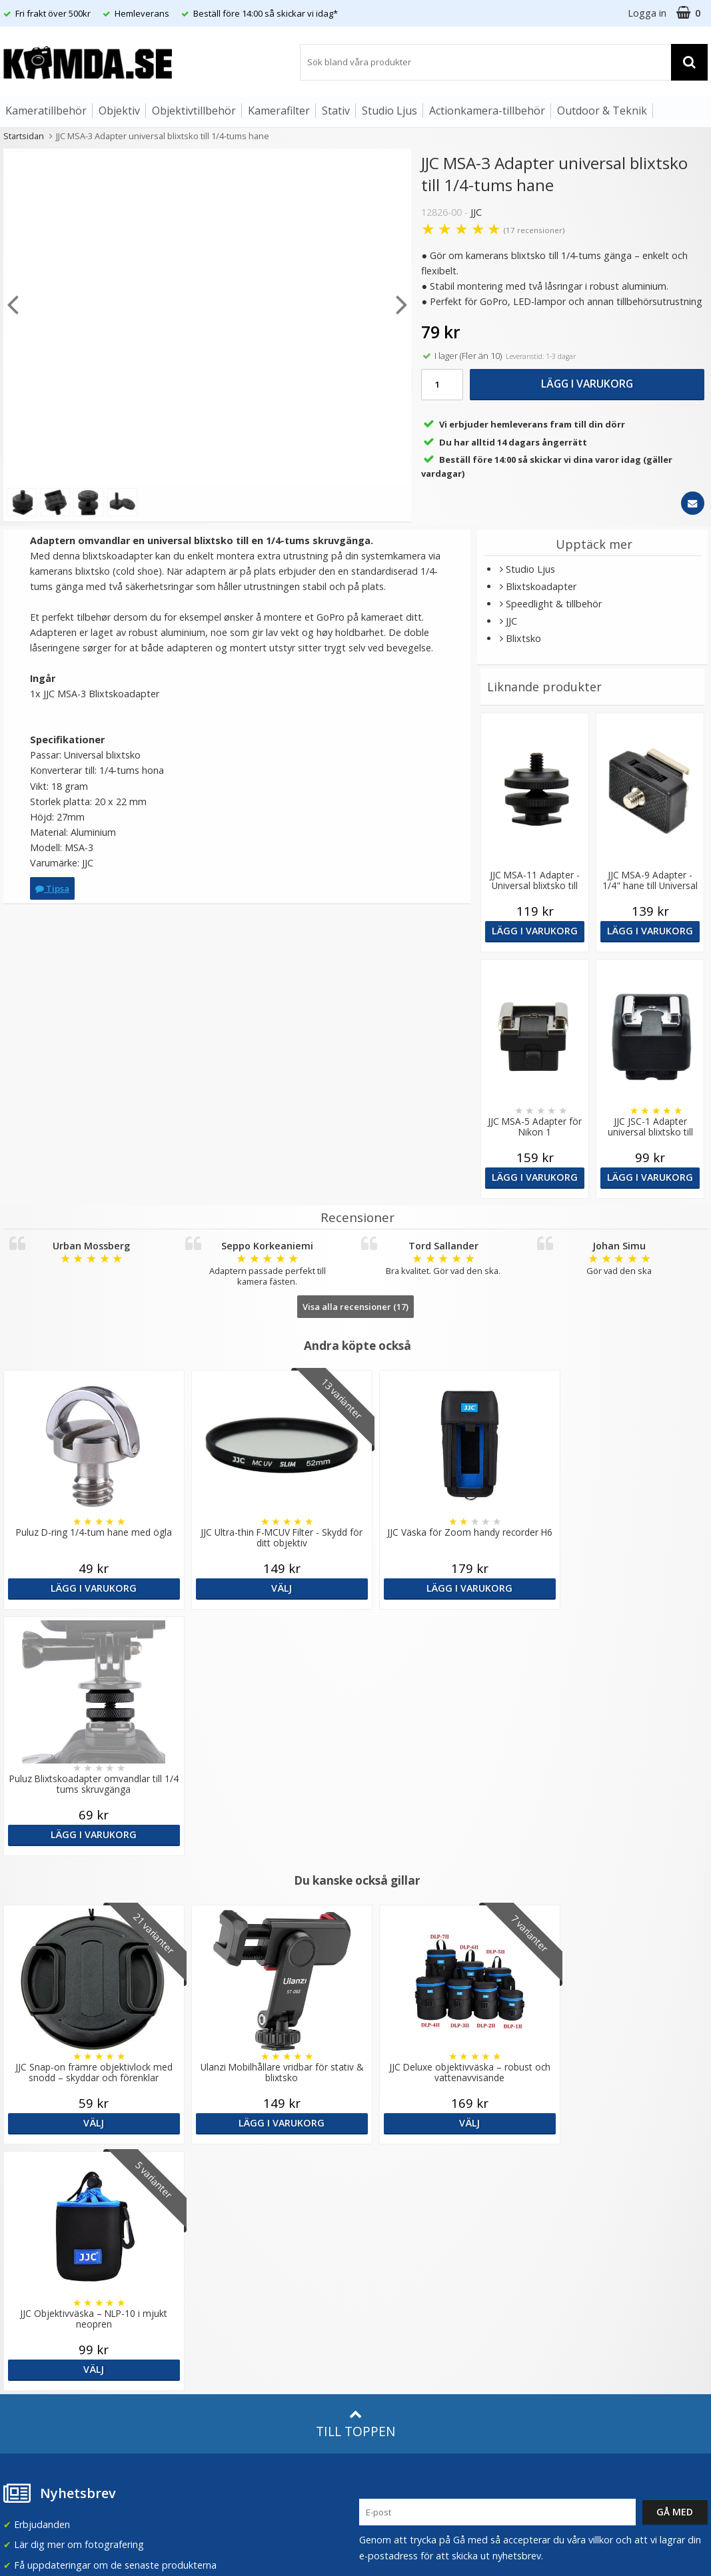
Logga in (647, 13)
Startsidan (23, 136)
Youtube (377, 2325)
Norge (563, 2203)
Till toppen (355, 1931)
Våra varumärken (218, 2180)
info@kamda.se (37, 2155)
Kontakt (19, 2344)
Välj (266, 1588)
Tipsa (52, 888)
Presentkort (27, 2364)
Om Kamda (206, 2160)
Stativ (336, 110)
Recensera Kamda (221, 2200)
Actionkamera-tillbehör (487, 110)
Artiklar (196, 2278)
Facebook (380, 2305)
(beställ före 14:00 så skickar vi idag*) (440, 2214)
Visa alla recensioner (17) (355, 1307)
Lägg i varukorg (587, 383)
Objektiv (119, 110)
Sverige (565, 2168)
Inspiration (204, 2318)
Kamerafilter (279, 110)
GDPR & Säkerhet (220, 2220)
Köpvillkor (23, 2304)
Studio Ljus (389, 110)
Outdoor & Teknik (602, 110)
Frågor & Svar (31, 2284)
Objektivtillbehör (194, 110)
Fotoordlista (208, 2298)
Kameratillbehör (46, 110)
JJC (476, 212)
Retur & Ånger (32, 2324)
